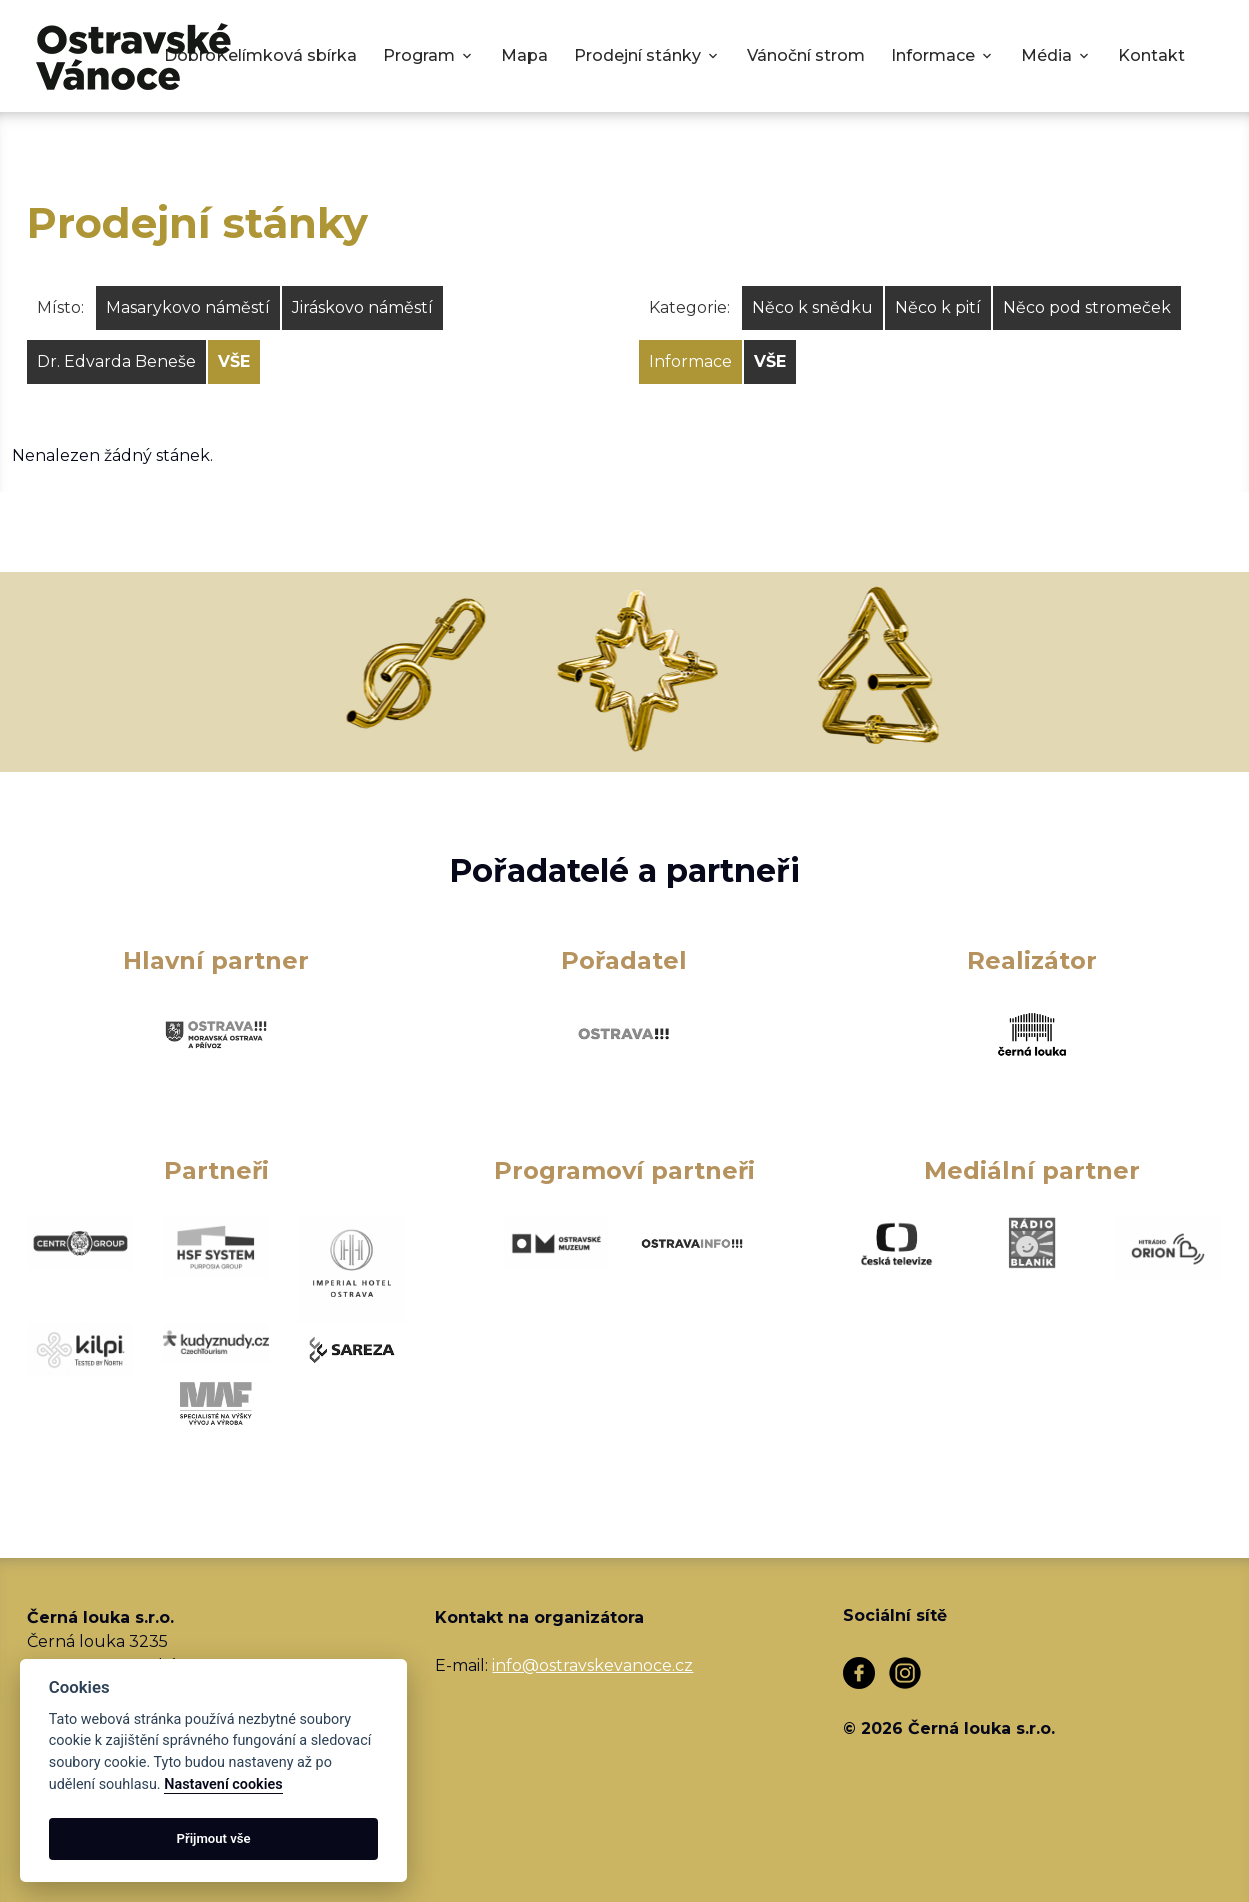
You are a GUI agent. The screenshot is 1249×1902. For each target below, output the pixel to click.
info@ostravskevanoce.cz (592, 1665)
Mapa (524, 55)
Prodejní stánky (637, 55)
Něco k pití (938, 307)
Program (419, 55)
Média (1046, 55)
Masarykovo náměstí (188, 307)
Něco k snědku (812, 307)
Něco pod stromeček (1087, 307)
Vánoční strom (806, 55)
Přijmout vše (214, 1838)
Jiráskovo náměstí (362, 307)
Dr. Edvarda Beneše (116, 361)
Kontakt (1151, 55)
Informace (933, 55)
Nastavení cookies (223, 1784)
